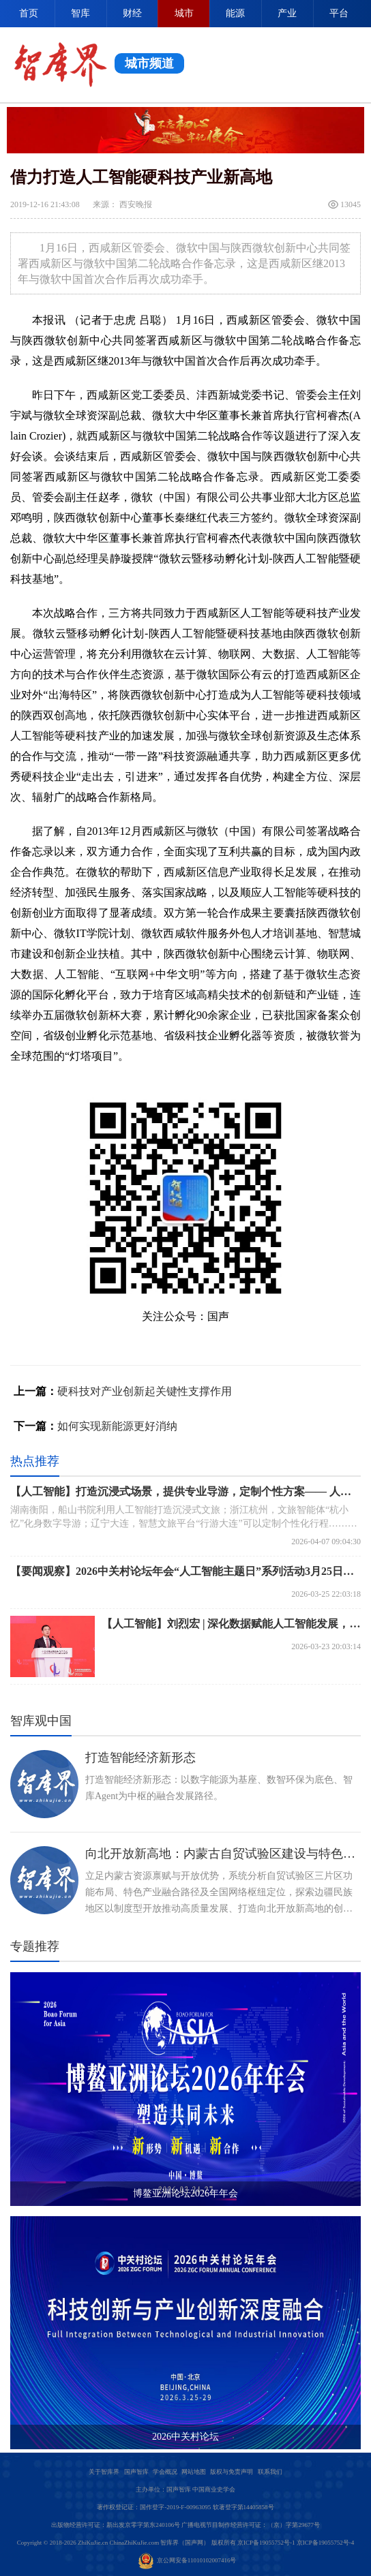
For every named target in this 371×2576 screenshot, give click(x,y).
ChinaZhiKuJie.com (134, 2542)
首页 (28, 13)
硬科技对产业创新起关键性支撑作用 (144, 1391)
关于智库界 (104, 2471)
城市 (184, 13)
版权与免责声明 (231, 2471)
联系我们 (270, 2471)
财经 (132, 13)
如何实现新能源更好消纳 (117, 1426)
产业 (287, 13)
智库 (80, 13)
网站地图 (193, 2471)
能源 (235, 13)
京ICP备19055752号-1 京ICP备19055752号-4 (295, 2542)
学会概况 (165, 2471)
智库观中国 (41, 1721)
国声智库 (136, 2471)
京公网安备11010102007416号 (187, 2560)
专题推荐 (34, 1946)
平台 (338, 13)
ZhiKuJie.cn (93, 2542)
